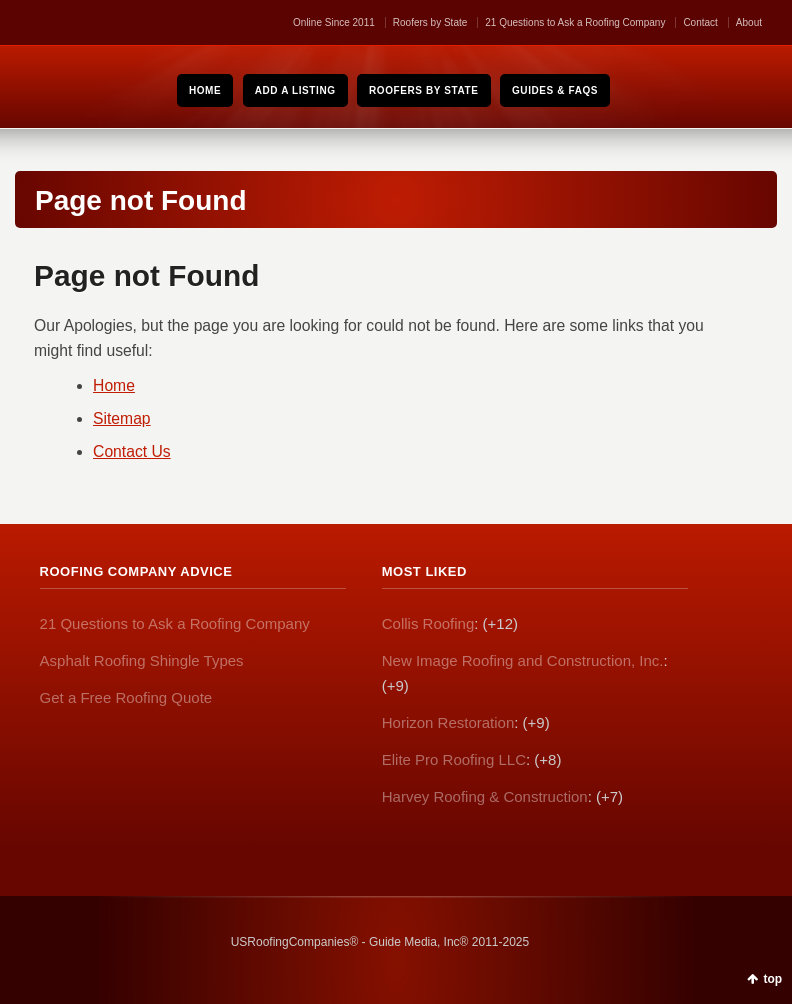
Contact (700, 22)
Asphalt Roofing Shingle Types (142, 660)
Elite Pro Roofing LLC (454, 759)
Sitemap (122, 418)
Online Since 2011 (334, 22)
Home (114, 385)
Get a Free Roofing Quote (126, 697)
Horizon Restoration (448, 722)
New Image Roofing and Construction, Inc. (523, 660)
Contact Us (132, 451)
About (749, 22)
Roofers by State (430, 22)
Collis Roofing (428, 623)
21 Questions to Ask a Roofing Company (575, 22)
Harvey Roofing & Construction (485, 796)
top (772, 979)
